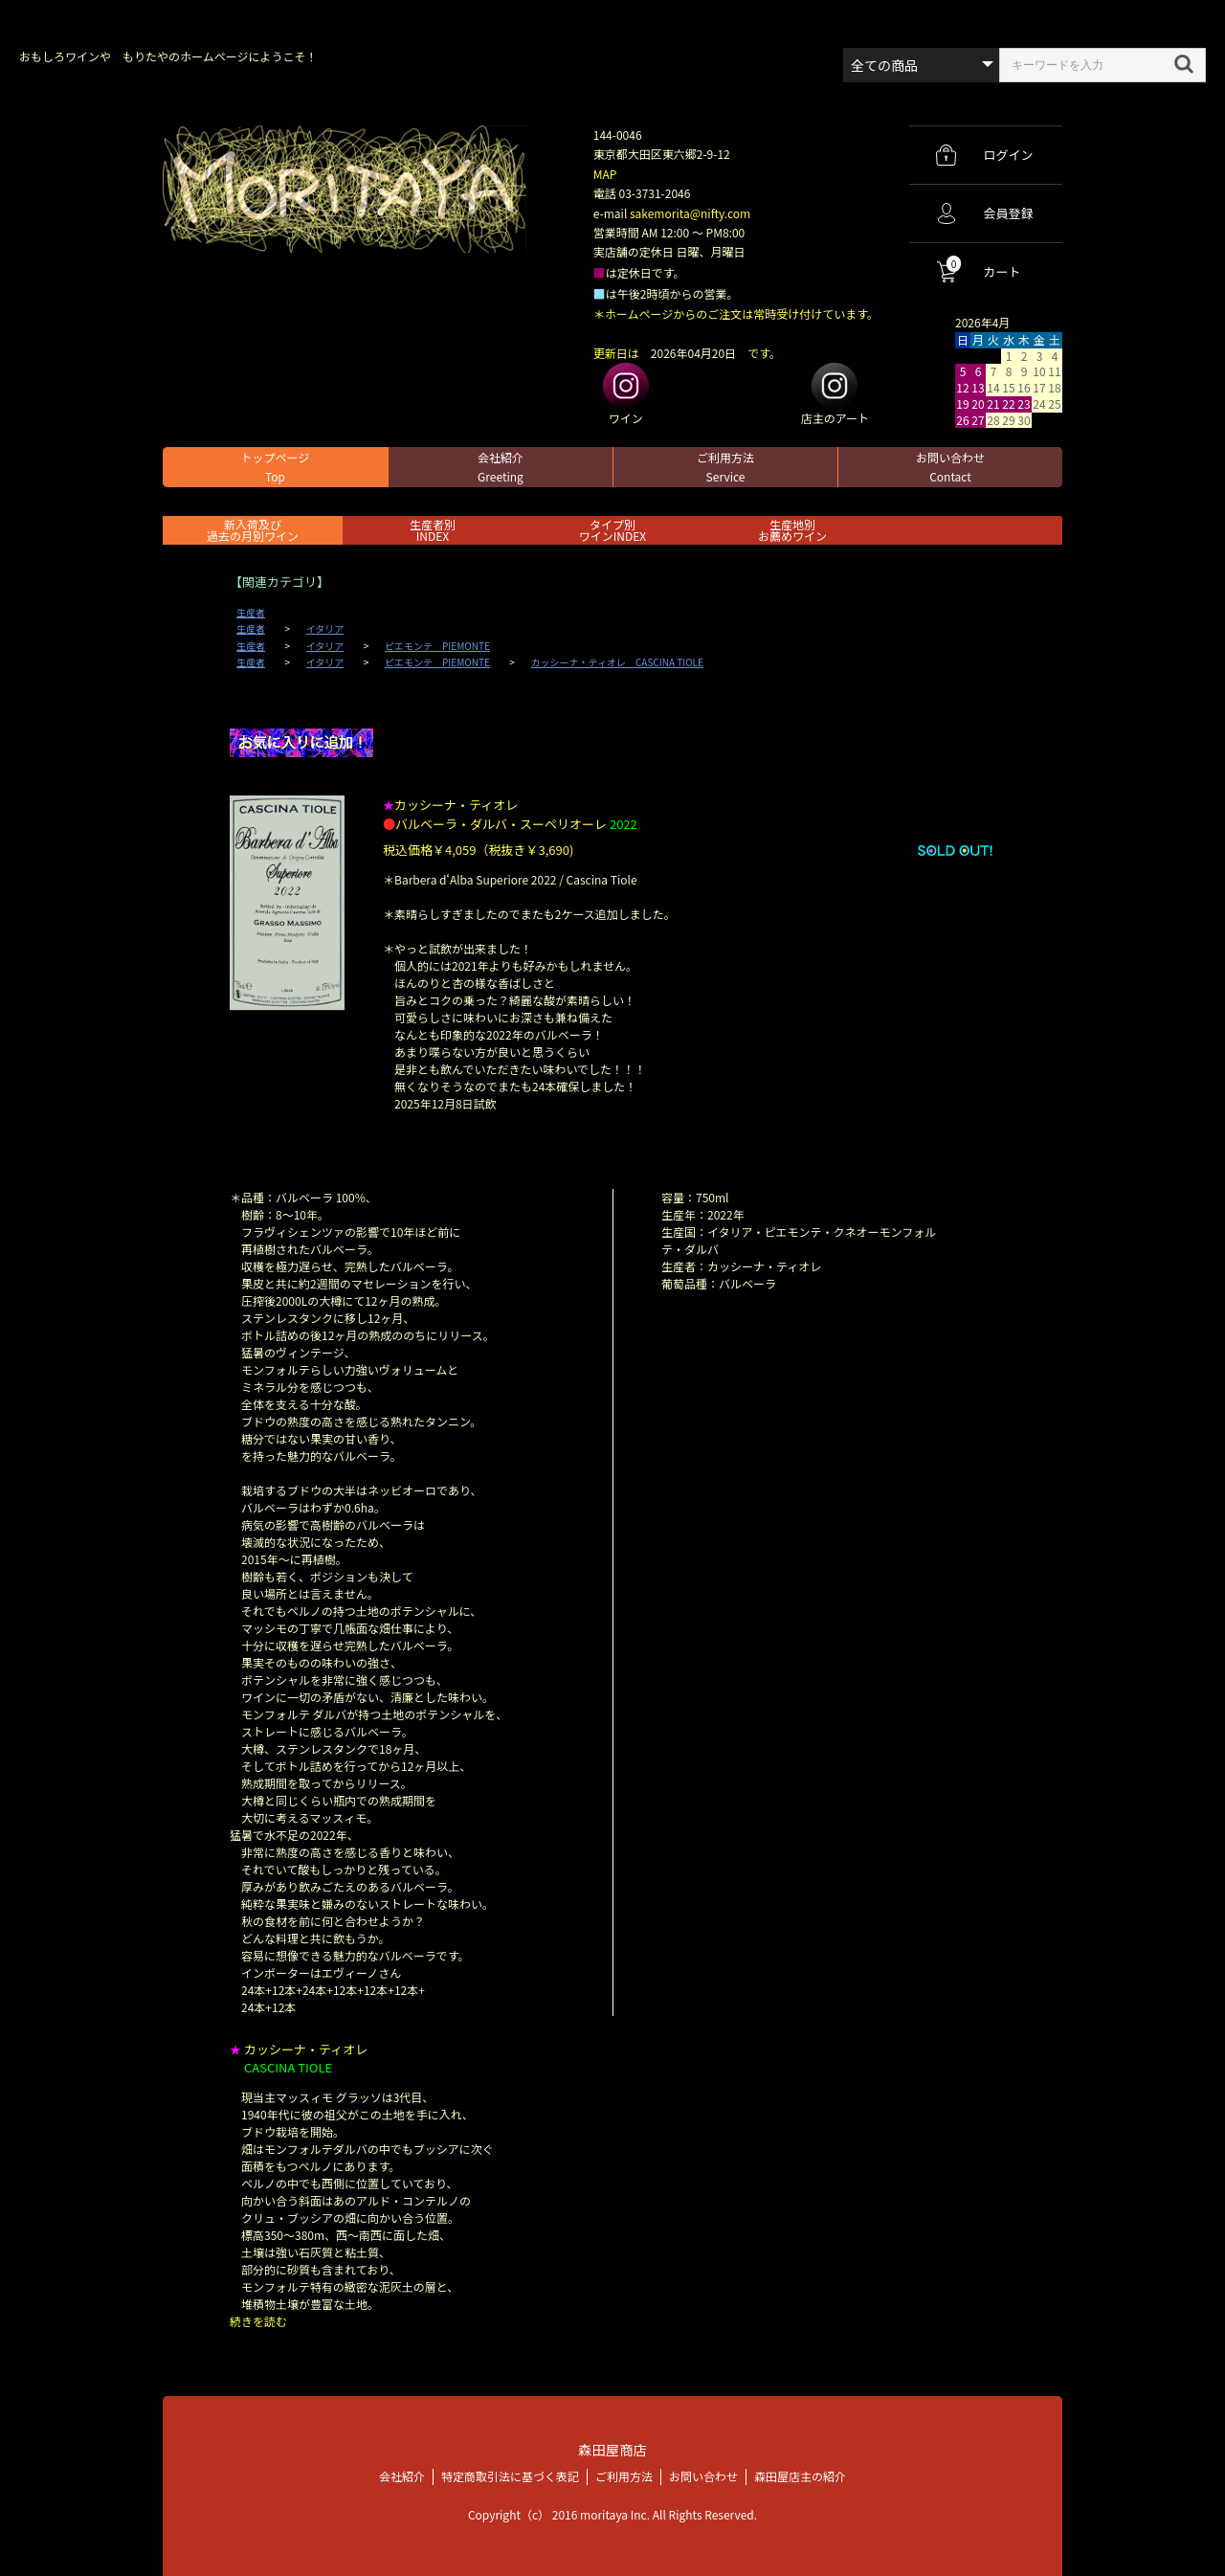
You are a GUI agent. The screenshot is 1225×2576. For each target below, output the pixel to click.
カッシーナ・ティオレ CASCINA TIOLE (617, 662)
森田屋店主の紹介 (800, 2476)
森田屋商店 (612, 2449)
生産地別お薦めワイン (792, 530)
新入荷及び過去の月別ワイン (253, 530)
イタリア (325, 629)
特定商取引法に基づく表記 (510, 2476)
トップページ (275, 466)
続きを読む (258, 2321)
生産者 (250, 612)
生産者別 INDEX (433, 530)
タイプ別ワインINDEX (612, 530)
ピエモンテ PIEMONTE (437, 646)
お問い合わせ (950, 466)
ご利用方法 (725, 466)
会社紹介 (500, 466)
